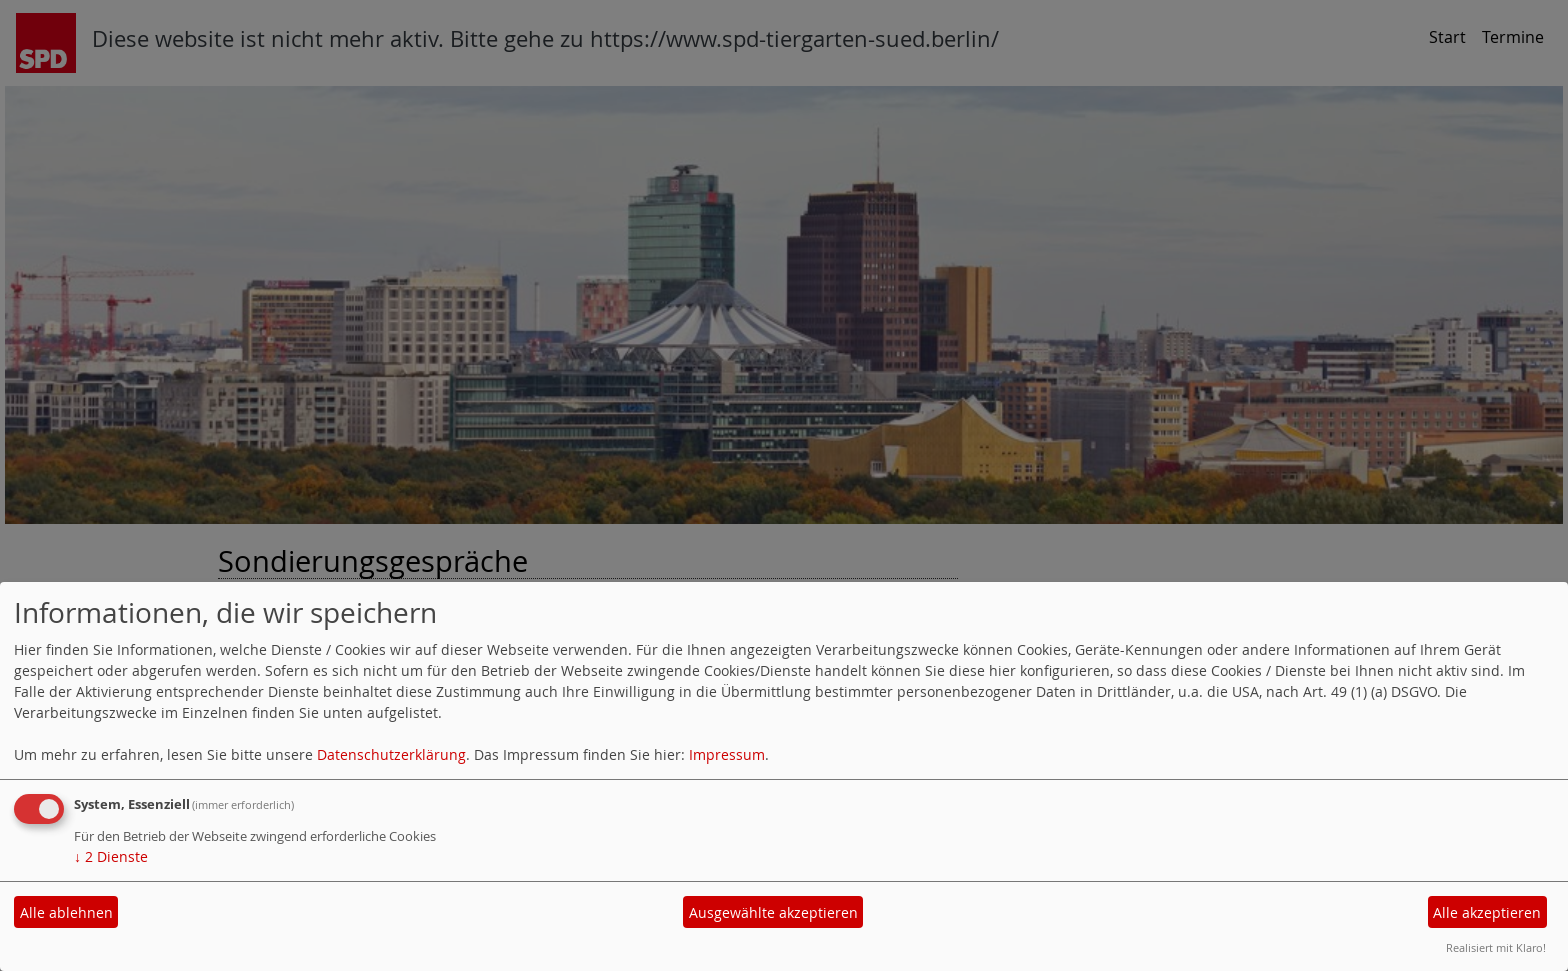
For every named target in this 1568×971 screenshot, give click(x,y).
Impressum (727, 754)
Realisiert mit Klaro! (1496, 947)
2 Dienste (111, 856)
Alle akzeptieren (1487, 912)
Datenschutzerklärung (391, 754)
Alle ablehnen (66, 912)
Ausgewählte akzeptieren (773, 912)
